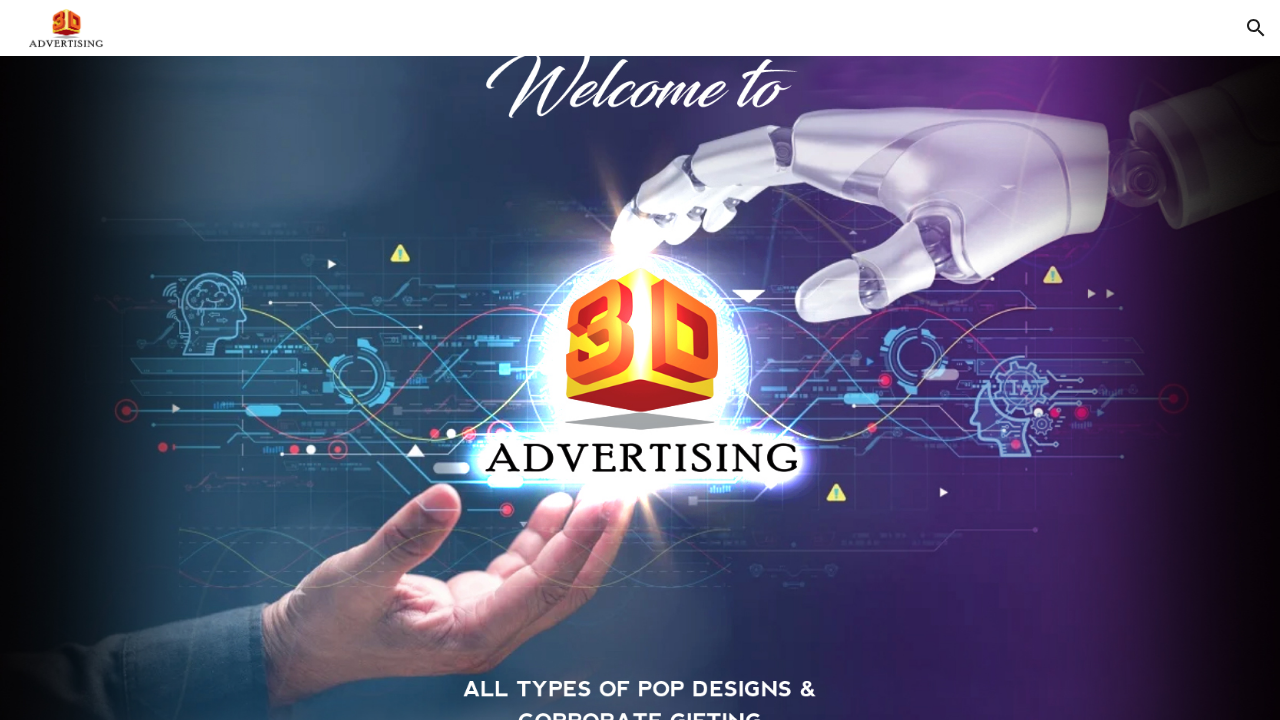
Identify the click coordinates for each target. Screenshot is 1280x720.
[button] (1256, 28)
